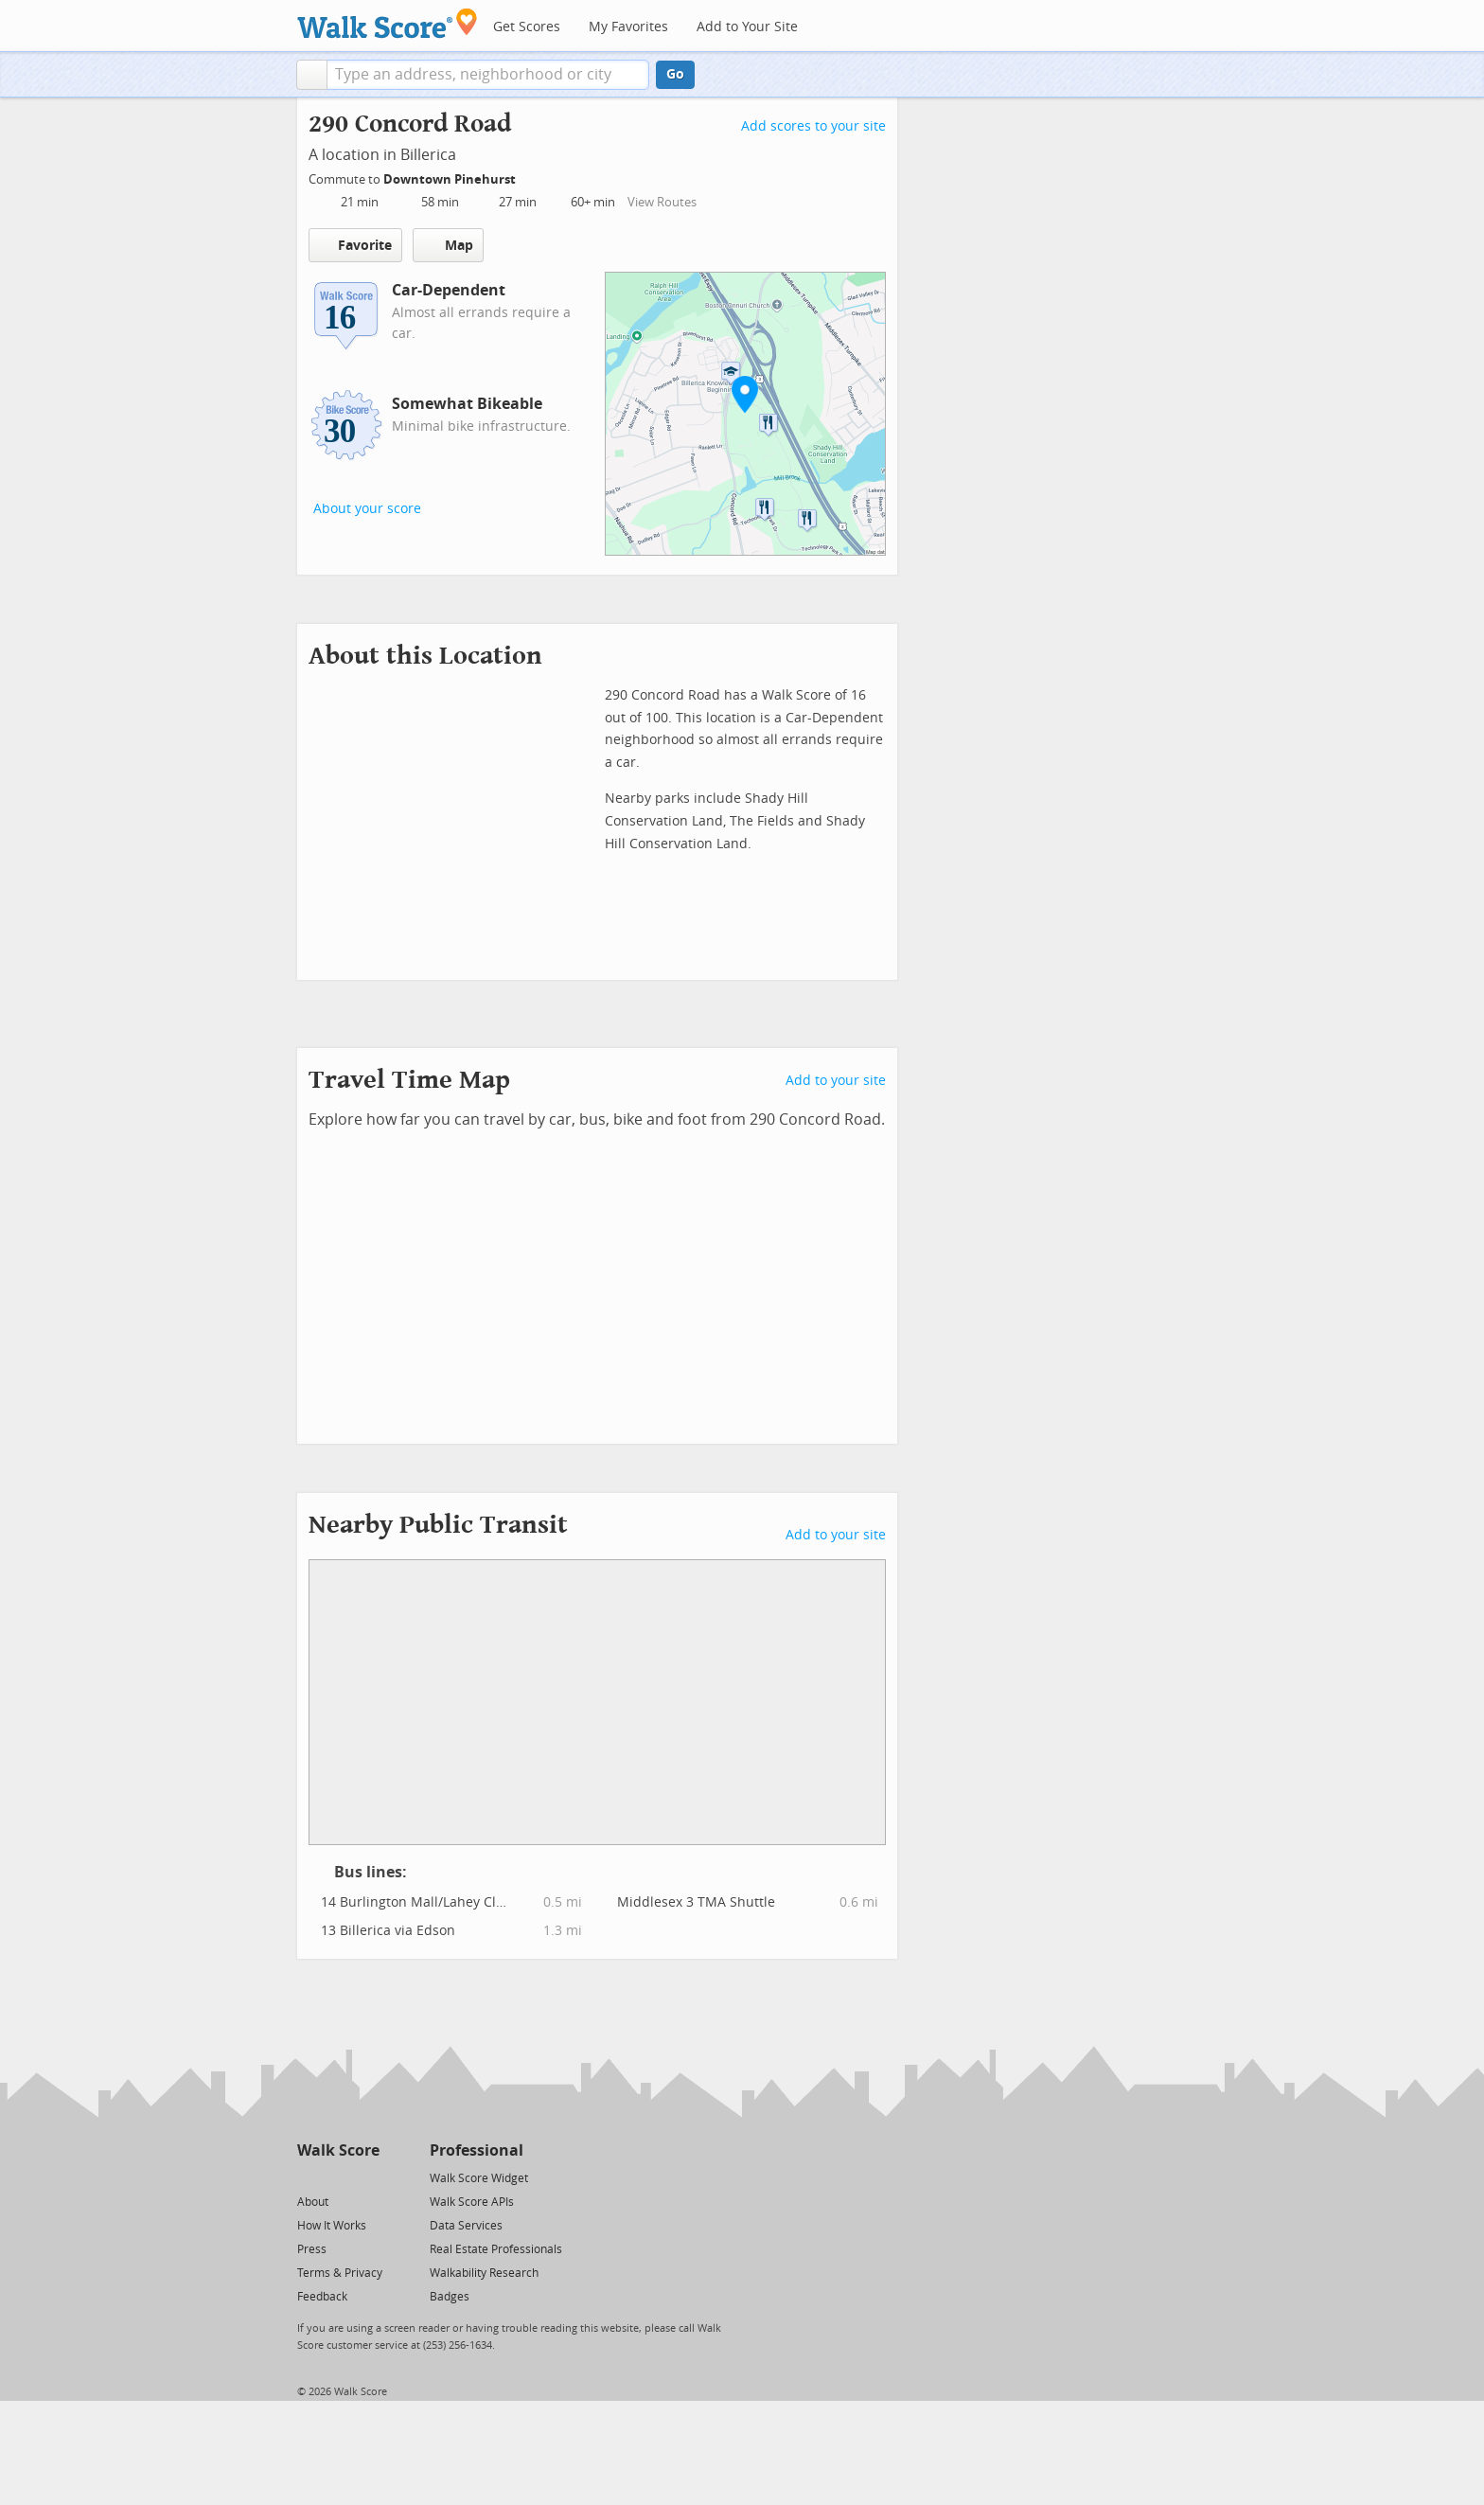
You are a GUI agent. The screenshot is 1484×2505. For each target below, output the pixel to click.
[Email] (367, 2177)
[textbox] (488, 75)
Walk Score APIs (472, 2202)
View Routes (662, 202)
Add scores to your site (813, 126)
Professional (476, 2150)
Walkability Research (484, 2273)
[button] (311, 75)
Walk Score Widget (479, 2178)
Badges (449, 2296)
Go (675, 74)
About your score (367, 509)
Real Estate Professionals (496, 2249)
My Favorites (628, 27)
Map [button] (448, 245)
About (312, 2202)
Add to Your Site (747, 27)
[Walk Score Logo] (387, 23)
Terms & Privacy (339, 2273)
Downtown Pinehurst (451, 179)
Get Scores (526, 27)
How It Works (331, 2225)
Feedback (322, 2296)
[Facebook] (337, 2177)
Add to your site (836, 1081)
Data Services (466, 2225)
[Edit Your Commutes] (528, 177)
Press (312, 2249)
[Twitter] (308, 2177)
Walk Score (338, 2150)
